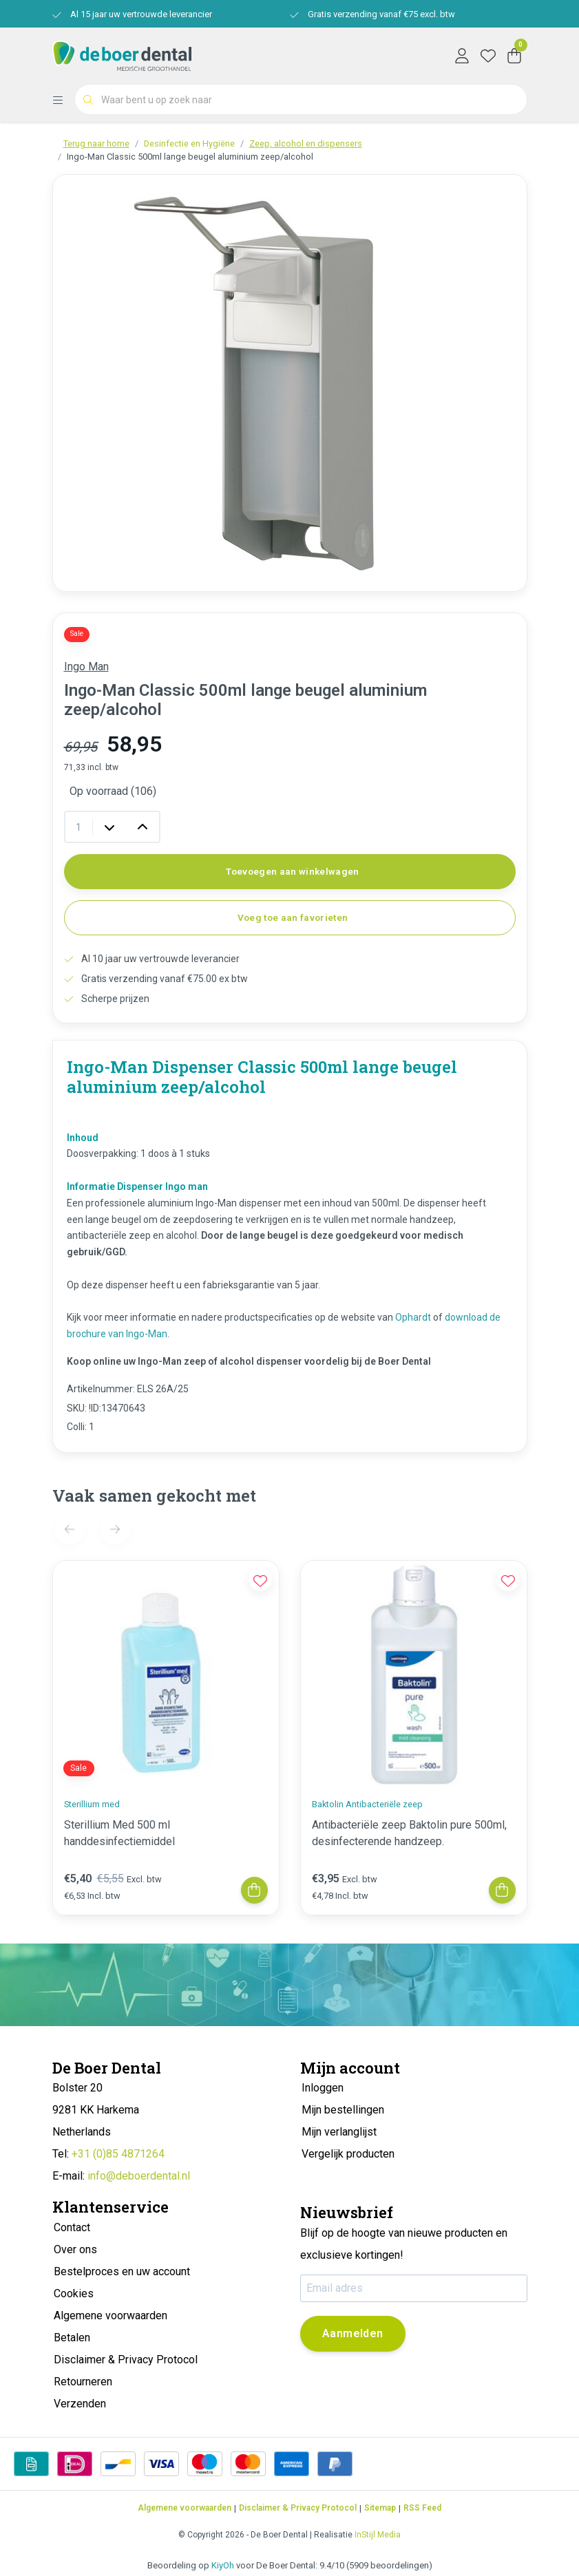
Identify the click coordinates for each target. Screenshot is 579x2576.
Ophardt (413, 1317)
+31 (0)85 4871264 (118, 2153)
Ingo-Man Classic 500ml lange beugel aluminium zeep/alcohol (190, 156)
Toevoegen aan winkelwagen (292, 871)
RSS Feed (422, 2508)
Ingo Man (86, 666)
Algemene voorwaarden (184, 2508)
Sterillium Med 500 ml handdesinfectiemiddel (119, 1833)
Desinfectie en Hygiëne (189, 143)
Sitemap (380, 2508)
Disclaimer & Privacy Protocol (298, 2508)
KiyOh (222, 2565)
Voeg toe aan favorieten (292, 917)
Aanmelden (352, 2333)
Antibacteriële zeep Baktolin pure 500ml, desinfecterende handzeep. (409, 1833)
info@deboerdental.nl (138, 2175)
